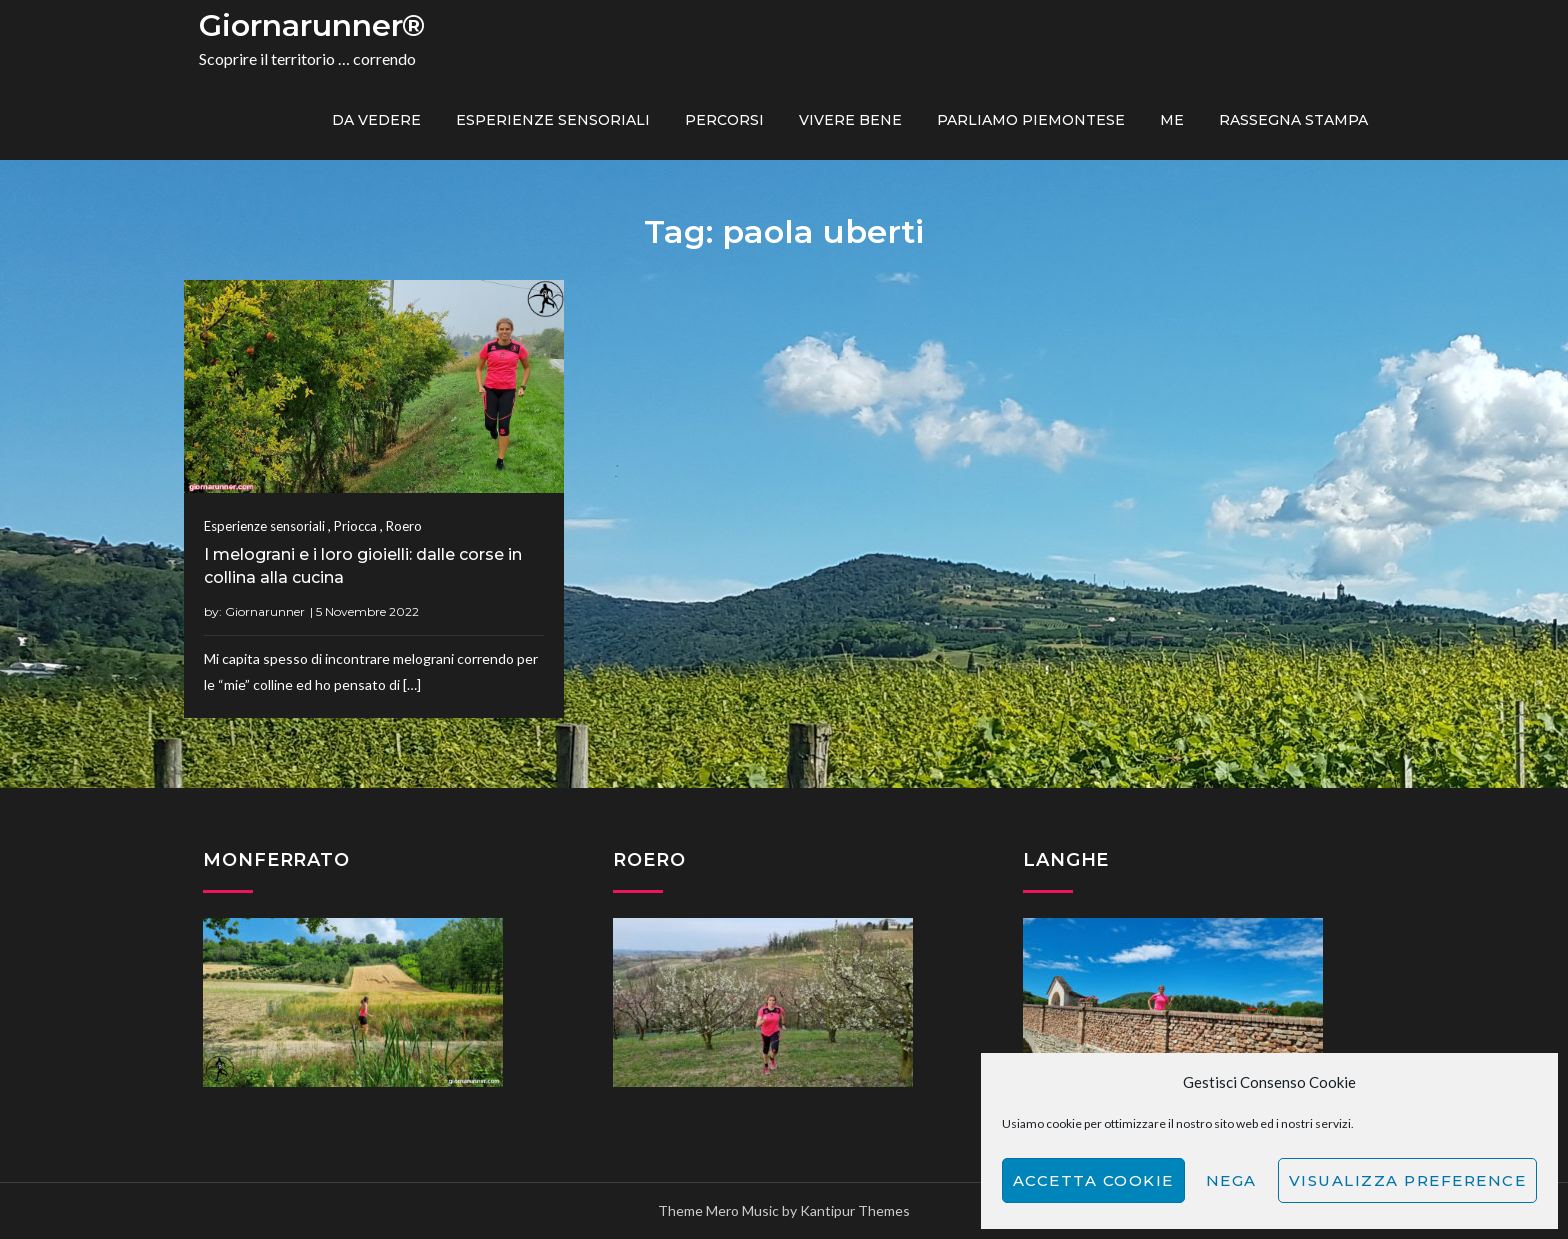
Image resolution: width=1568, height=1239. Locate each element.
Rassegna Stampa (1293, 120)
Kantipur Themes (855, 1210)
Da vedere (376, 120)
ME (1172, 120)
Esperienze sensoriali (553, 120)
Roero (404, 526)
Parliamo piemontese (1031, 120)
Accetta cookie (1093, 1180)
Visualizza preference (1408, 1180)
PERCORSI (724, 120)
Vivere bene (850, 120)
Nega (1231, 1180)
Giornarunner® (312, 25)
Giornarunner (265, 611)
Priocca (355, 526)
